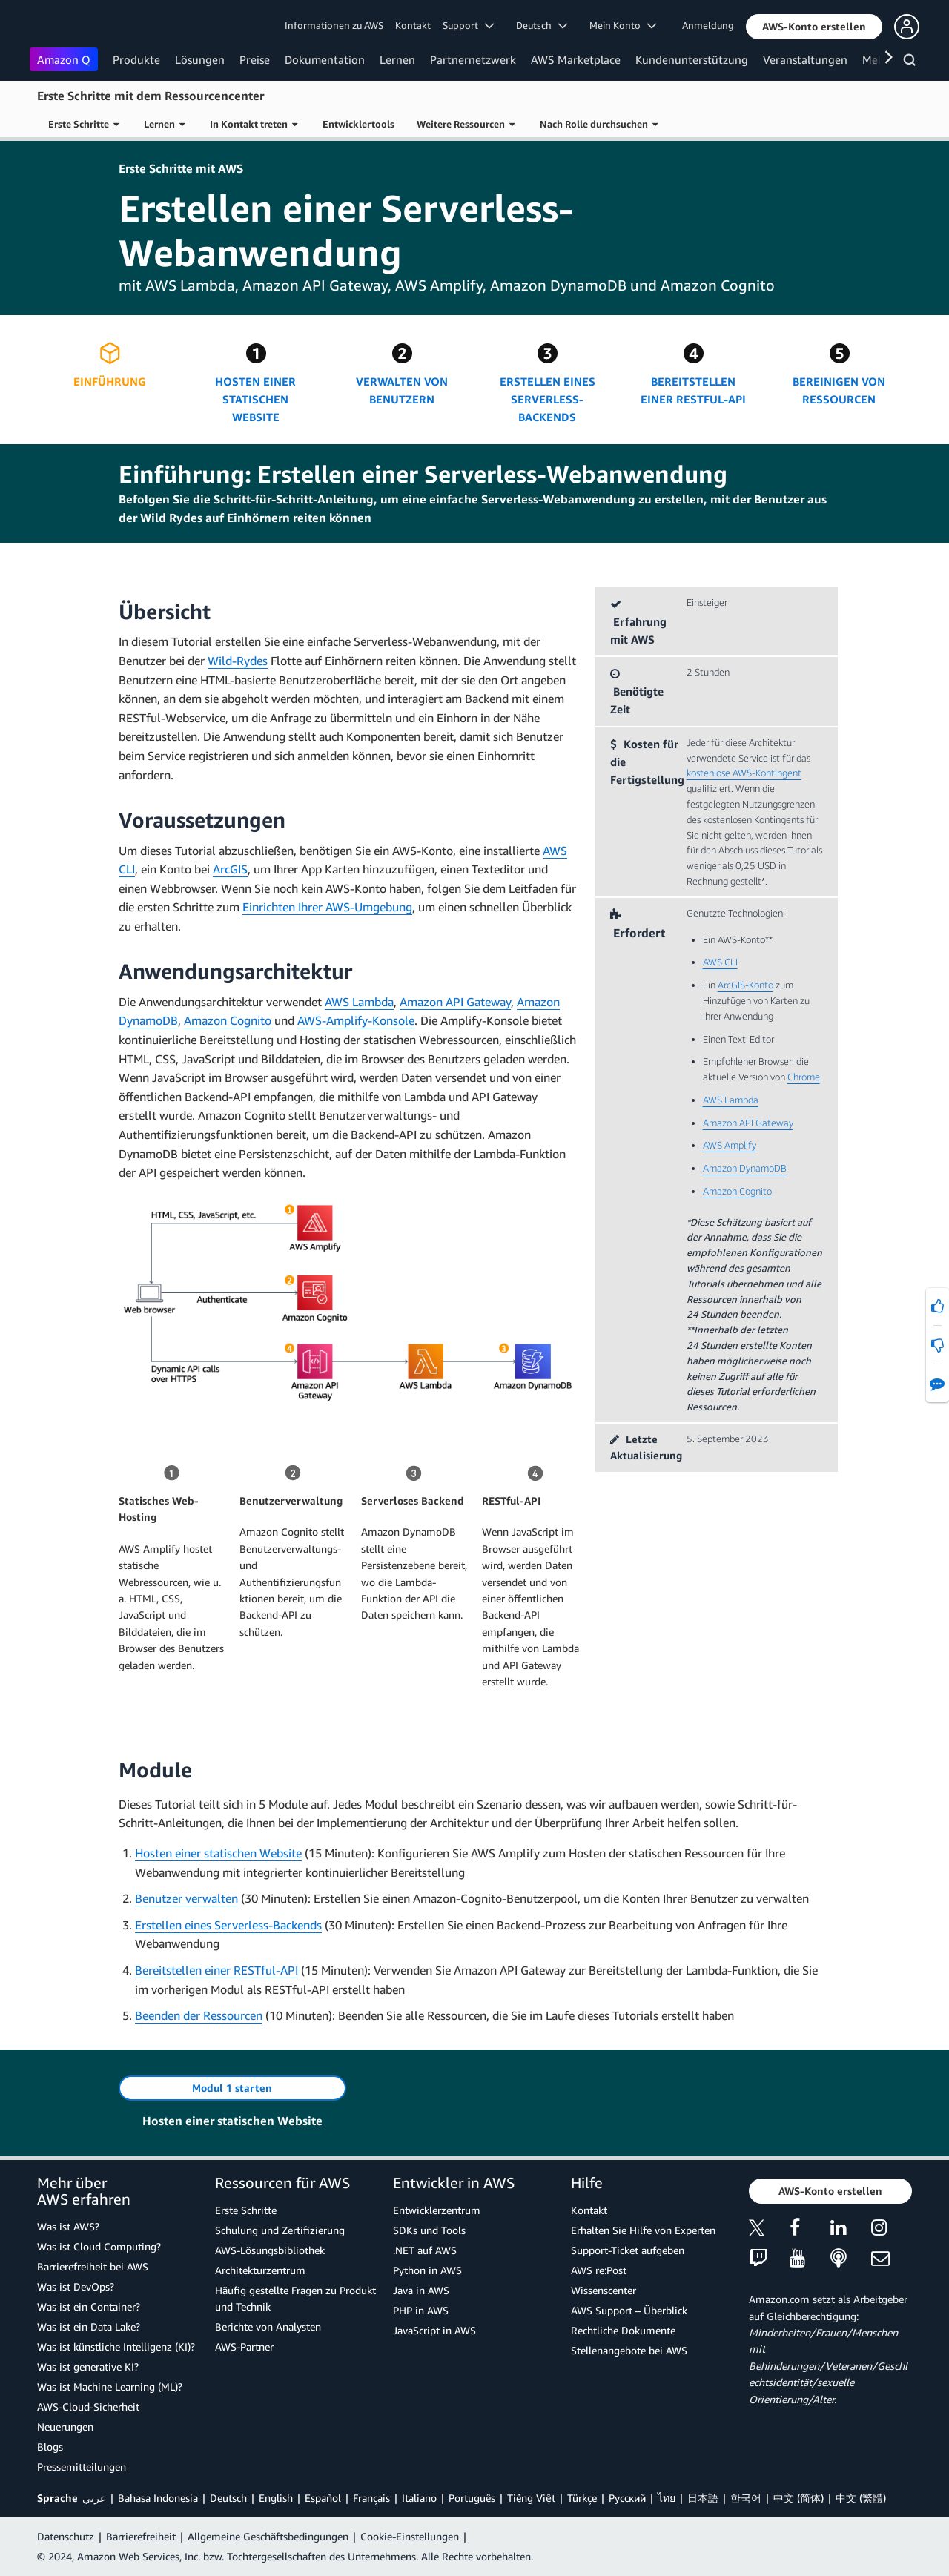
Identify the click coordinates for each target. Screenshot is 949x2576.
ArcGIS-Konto (745, 985)
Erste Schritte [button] (83, 124)
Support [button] (468, 25)
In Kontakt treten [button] (253, 124)
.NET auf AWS (425, 2250)
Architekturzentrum (260, 2270)
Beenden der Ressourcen (198, 2015)
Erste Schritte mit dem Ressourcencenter (150, 95)
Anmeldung (708, 25)
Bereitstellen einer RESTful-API (216, 1970)
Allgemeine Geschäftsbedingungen (268, 2536)
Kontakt (413, 25)
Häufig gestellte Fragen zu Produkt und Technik (295, 2298)
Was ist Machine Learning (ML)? (109, 2386)
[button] (814, 26)
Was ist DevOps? (75, 2286)
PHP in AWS (421, 2310)
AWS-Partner (244, 2346)
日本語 (702, 2497)
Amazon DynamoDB (745, 1168)
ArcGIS (230, 869)
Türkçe (582, 2497)
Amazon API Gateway (455, 1001)
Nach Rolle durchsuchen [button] (599, 124)
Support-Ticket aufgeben (627, 2250)
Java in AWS (421, 2290)
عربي (94, 2497)
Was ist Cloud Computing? (99, 2246)
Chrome (803, 1077)
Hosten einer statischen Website (218, 1853)
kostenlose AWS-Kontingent (744, 773)
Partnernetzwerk (473, 59)
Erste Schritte (246, 2210)
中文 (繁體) (861, 2497)
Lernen (397, 59)
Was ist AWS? (68, 2226)
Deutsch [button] (541, 25)
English (276, 2497)
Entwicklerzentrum (436, 2210)
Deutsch (228, 2497)
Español (323, 2497)
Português (472, 2497)
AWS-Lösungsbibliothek (270, 2250)
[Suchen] (911, 62)
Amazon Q (63, 59)
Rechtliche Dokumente (623, 2330)
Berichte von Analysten (268, 2326)
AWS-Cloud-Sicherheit (88, 2406)
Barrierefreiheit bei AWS (92, 2266)
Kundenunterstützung (691, 59)
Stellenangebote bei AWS (629, 2350)
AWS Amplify (729, 1145)
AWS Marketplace (576, 59)
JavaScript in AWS (434, 2330)
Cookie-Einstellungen (409, 2536)
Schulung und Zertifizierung (280, 2230)
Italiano (419, 2497)
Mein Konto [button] (622, 25)
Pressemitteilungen (81, 2466)
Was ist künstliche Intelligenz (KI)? (116, 2346)
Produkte (136, 59)
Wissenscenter (603, 2290)
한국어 (745, 2497)
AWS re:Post (598, 2270)
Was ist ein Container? (88, 2306)
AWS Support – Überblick (629, 2310)
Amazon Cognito (227, 1020)
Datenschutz (65, 2536)
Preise (254, 59)
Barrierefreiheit (141, 2536)
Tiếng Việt (531, 2497)
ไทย (666, 2497)
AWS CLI (720, 962)
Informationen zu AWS (334, 25)
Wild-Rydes (238, 660)
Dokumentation (325, 59)
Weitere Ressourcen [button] (466, 124)
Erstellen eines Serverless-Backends (228, 1925)
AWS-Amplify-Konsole (355, 1020)
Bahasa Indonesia (158, 2497)
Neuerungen (65, 2426)
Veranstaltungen (805, 59)
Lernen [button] (164, 124)
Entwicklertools (358, 124)
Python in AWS (427, 2270)
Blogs (50, 2446)
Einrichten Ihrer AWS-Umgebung (327, 906)
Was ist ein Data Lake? (88, 2326)
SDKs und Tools (429, 2230)
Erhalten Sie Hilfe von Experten (643, 2230)
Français (371, 2497)
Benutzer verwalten (186, 1898)
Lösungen (200, 59)
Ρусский (627, 2497)
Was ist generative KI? (88, 2366)
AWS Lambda (359, 1001)
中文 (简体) (798, 2497)
